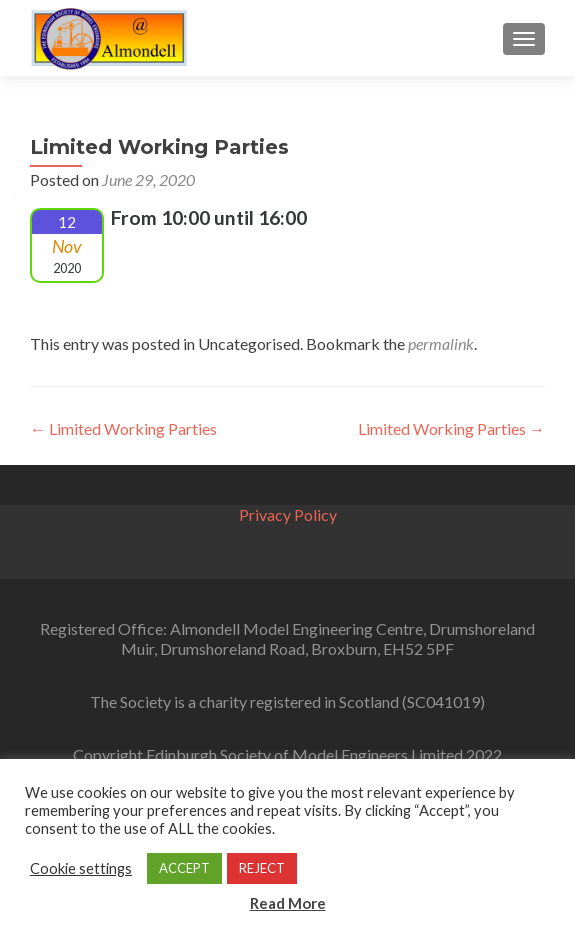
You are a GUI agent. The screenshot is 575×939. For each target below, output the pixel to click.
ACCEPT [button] (184, 868)
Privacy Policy (288, 514)
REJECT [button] (262, 868)
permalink (441, 343)
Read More (288, 903)
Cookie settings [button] (81, 868)
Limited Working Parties (123, 428)
